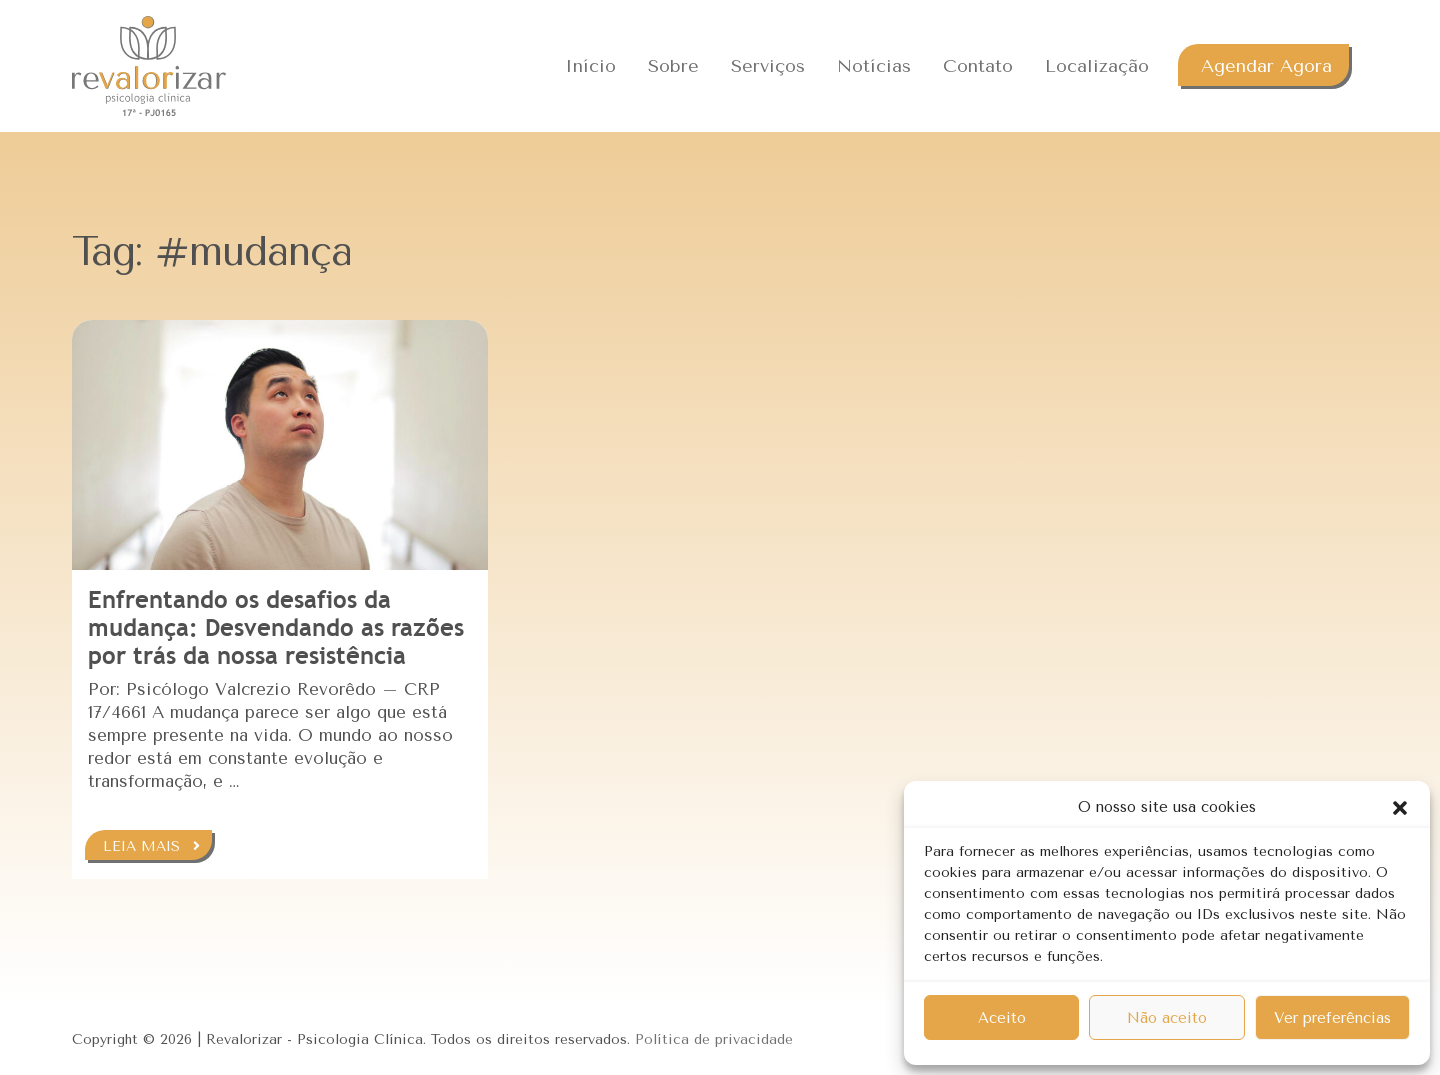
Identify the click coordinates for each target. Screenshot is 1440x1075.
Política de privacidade (714, 1039)
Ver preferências (1332, 1018)
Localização (1097, 66)
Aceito (1002, 1018)
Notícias (874, 66)
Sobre (673, 66)
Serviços (768, 66)
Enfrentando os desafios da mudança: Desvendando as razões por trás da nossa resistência (276, 627)
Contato (978, 66)
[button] (1400, 807)
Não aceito (1167, 1018)
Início (590, 66)
